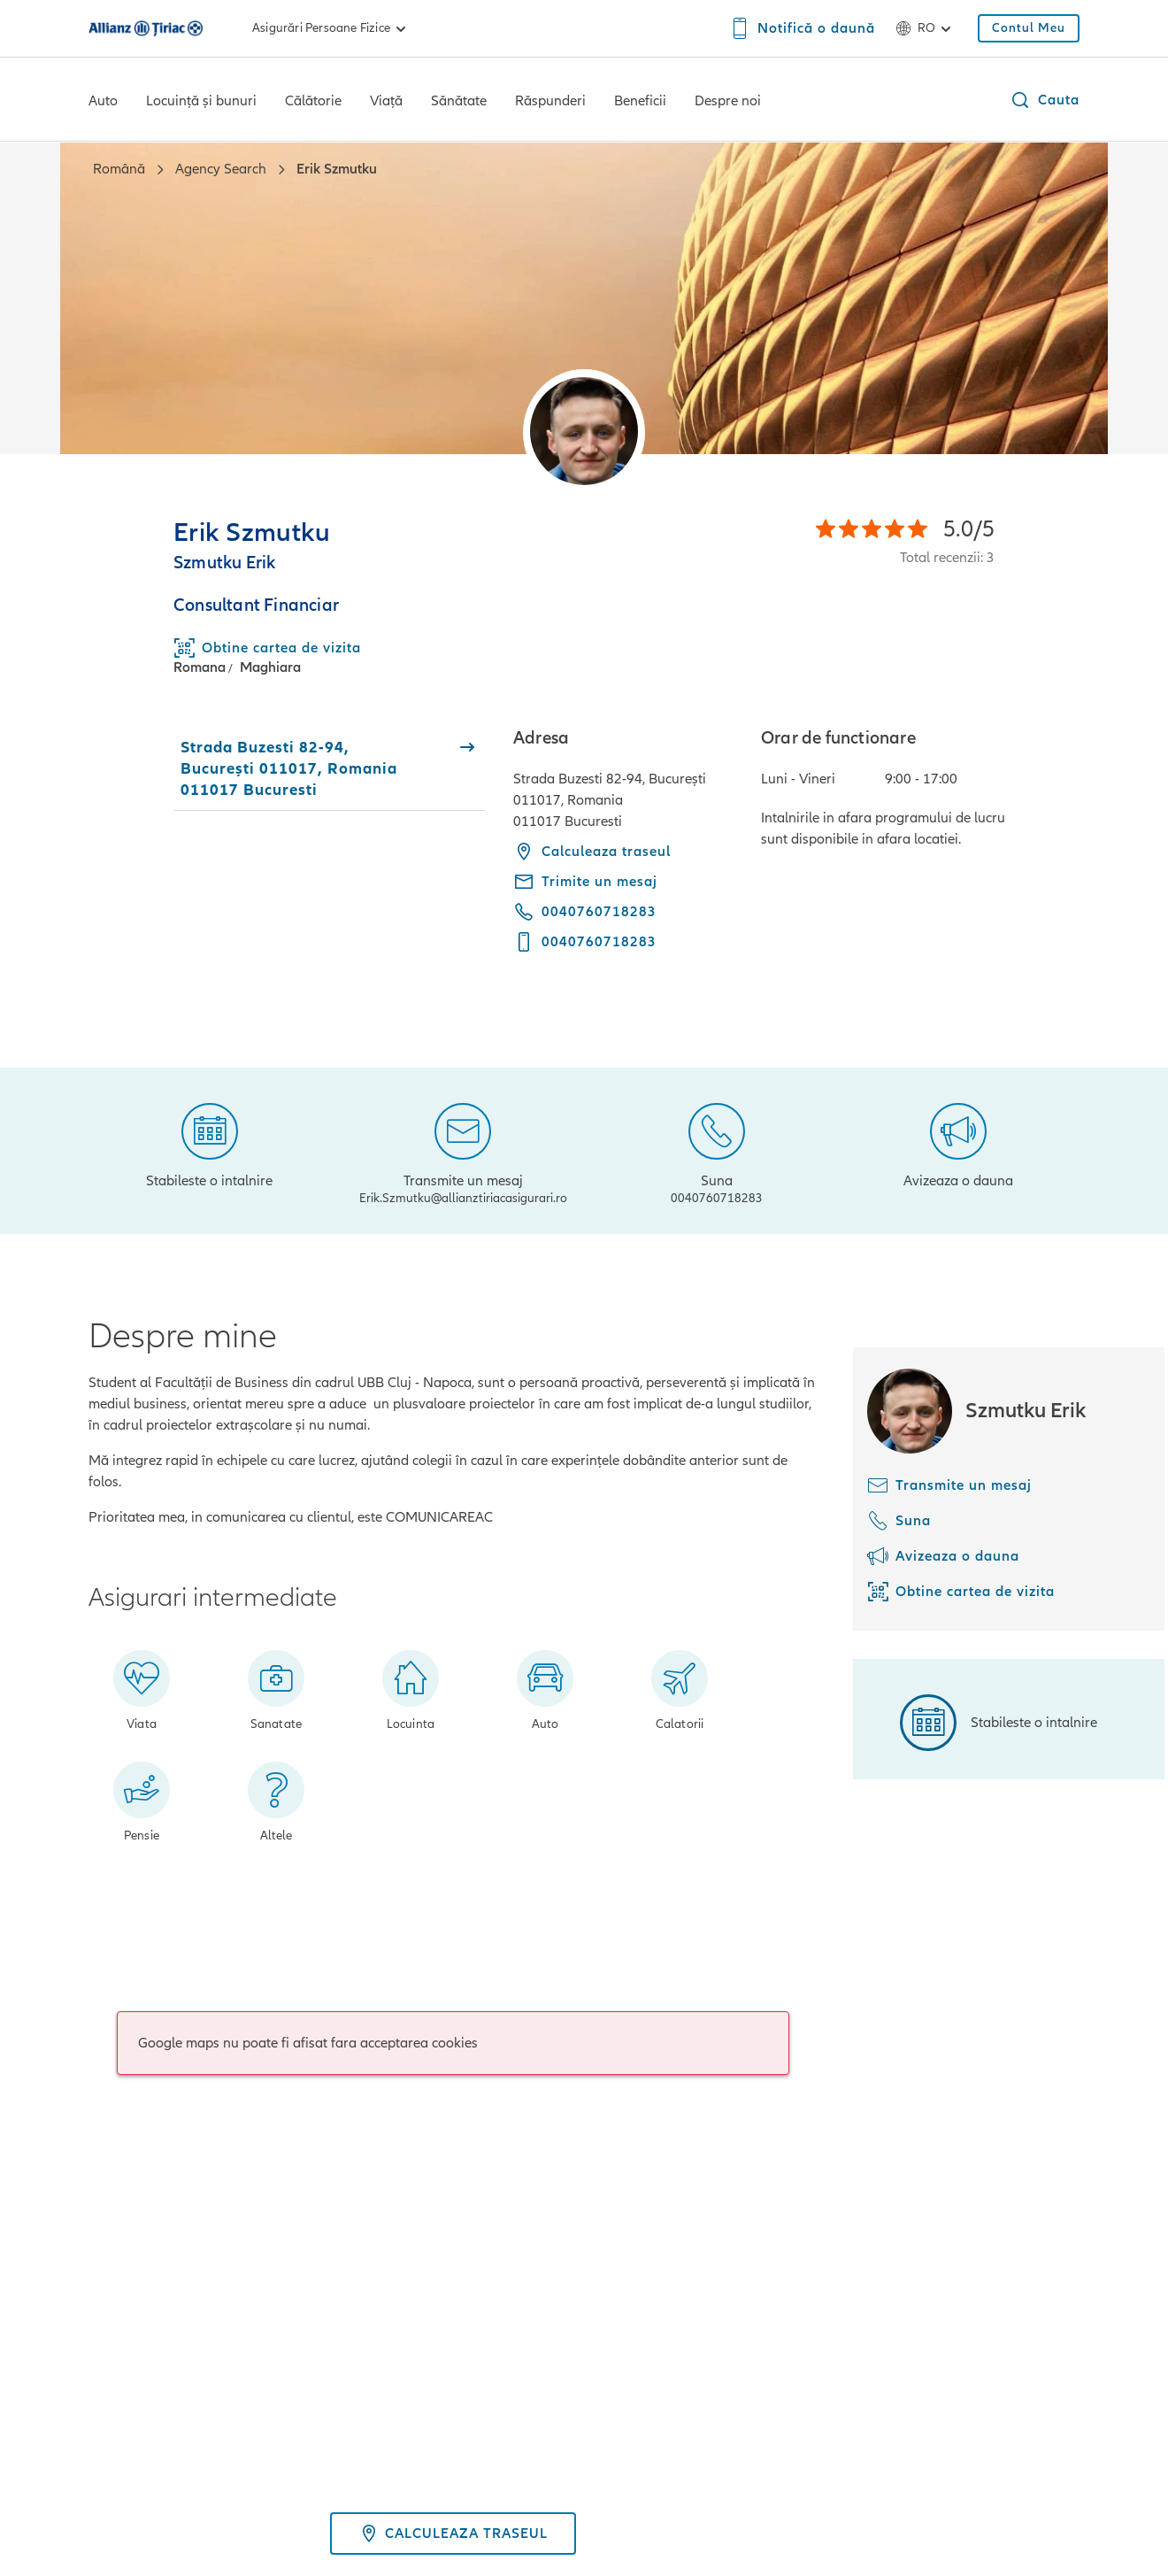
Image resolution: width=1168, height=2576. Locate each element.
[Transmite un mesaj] (463, 1151)
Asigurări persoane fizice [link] (331, 28)
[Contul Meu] (1029, 28)
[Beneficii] (640, 102)
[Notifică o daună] (802, 28)
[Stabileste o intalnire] (209, 1144)
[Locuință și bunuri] (201, 102)
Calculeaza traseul (592, 851)
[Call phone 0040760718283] (585, 911)
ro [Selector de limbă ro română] (926, 28)
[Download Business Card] (267, 648)
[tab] (329, 768)
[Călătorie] (313, 102)
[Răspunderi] (550, 102)
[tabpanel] (796, 852)
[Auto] (103, 102)
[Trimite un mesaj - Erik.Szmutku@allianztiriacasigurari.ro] (585, 881)
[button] (1045, 100)
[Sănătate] (459, 102)
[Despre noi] (728, 102)
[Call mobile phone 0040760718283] (585, 942)
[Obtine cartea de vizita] (961, 1591)
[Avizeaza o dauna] (958, 1144)
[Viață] (386, 102)
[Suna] (716, 1151)
